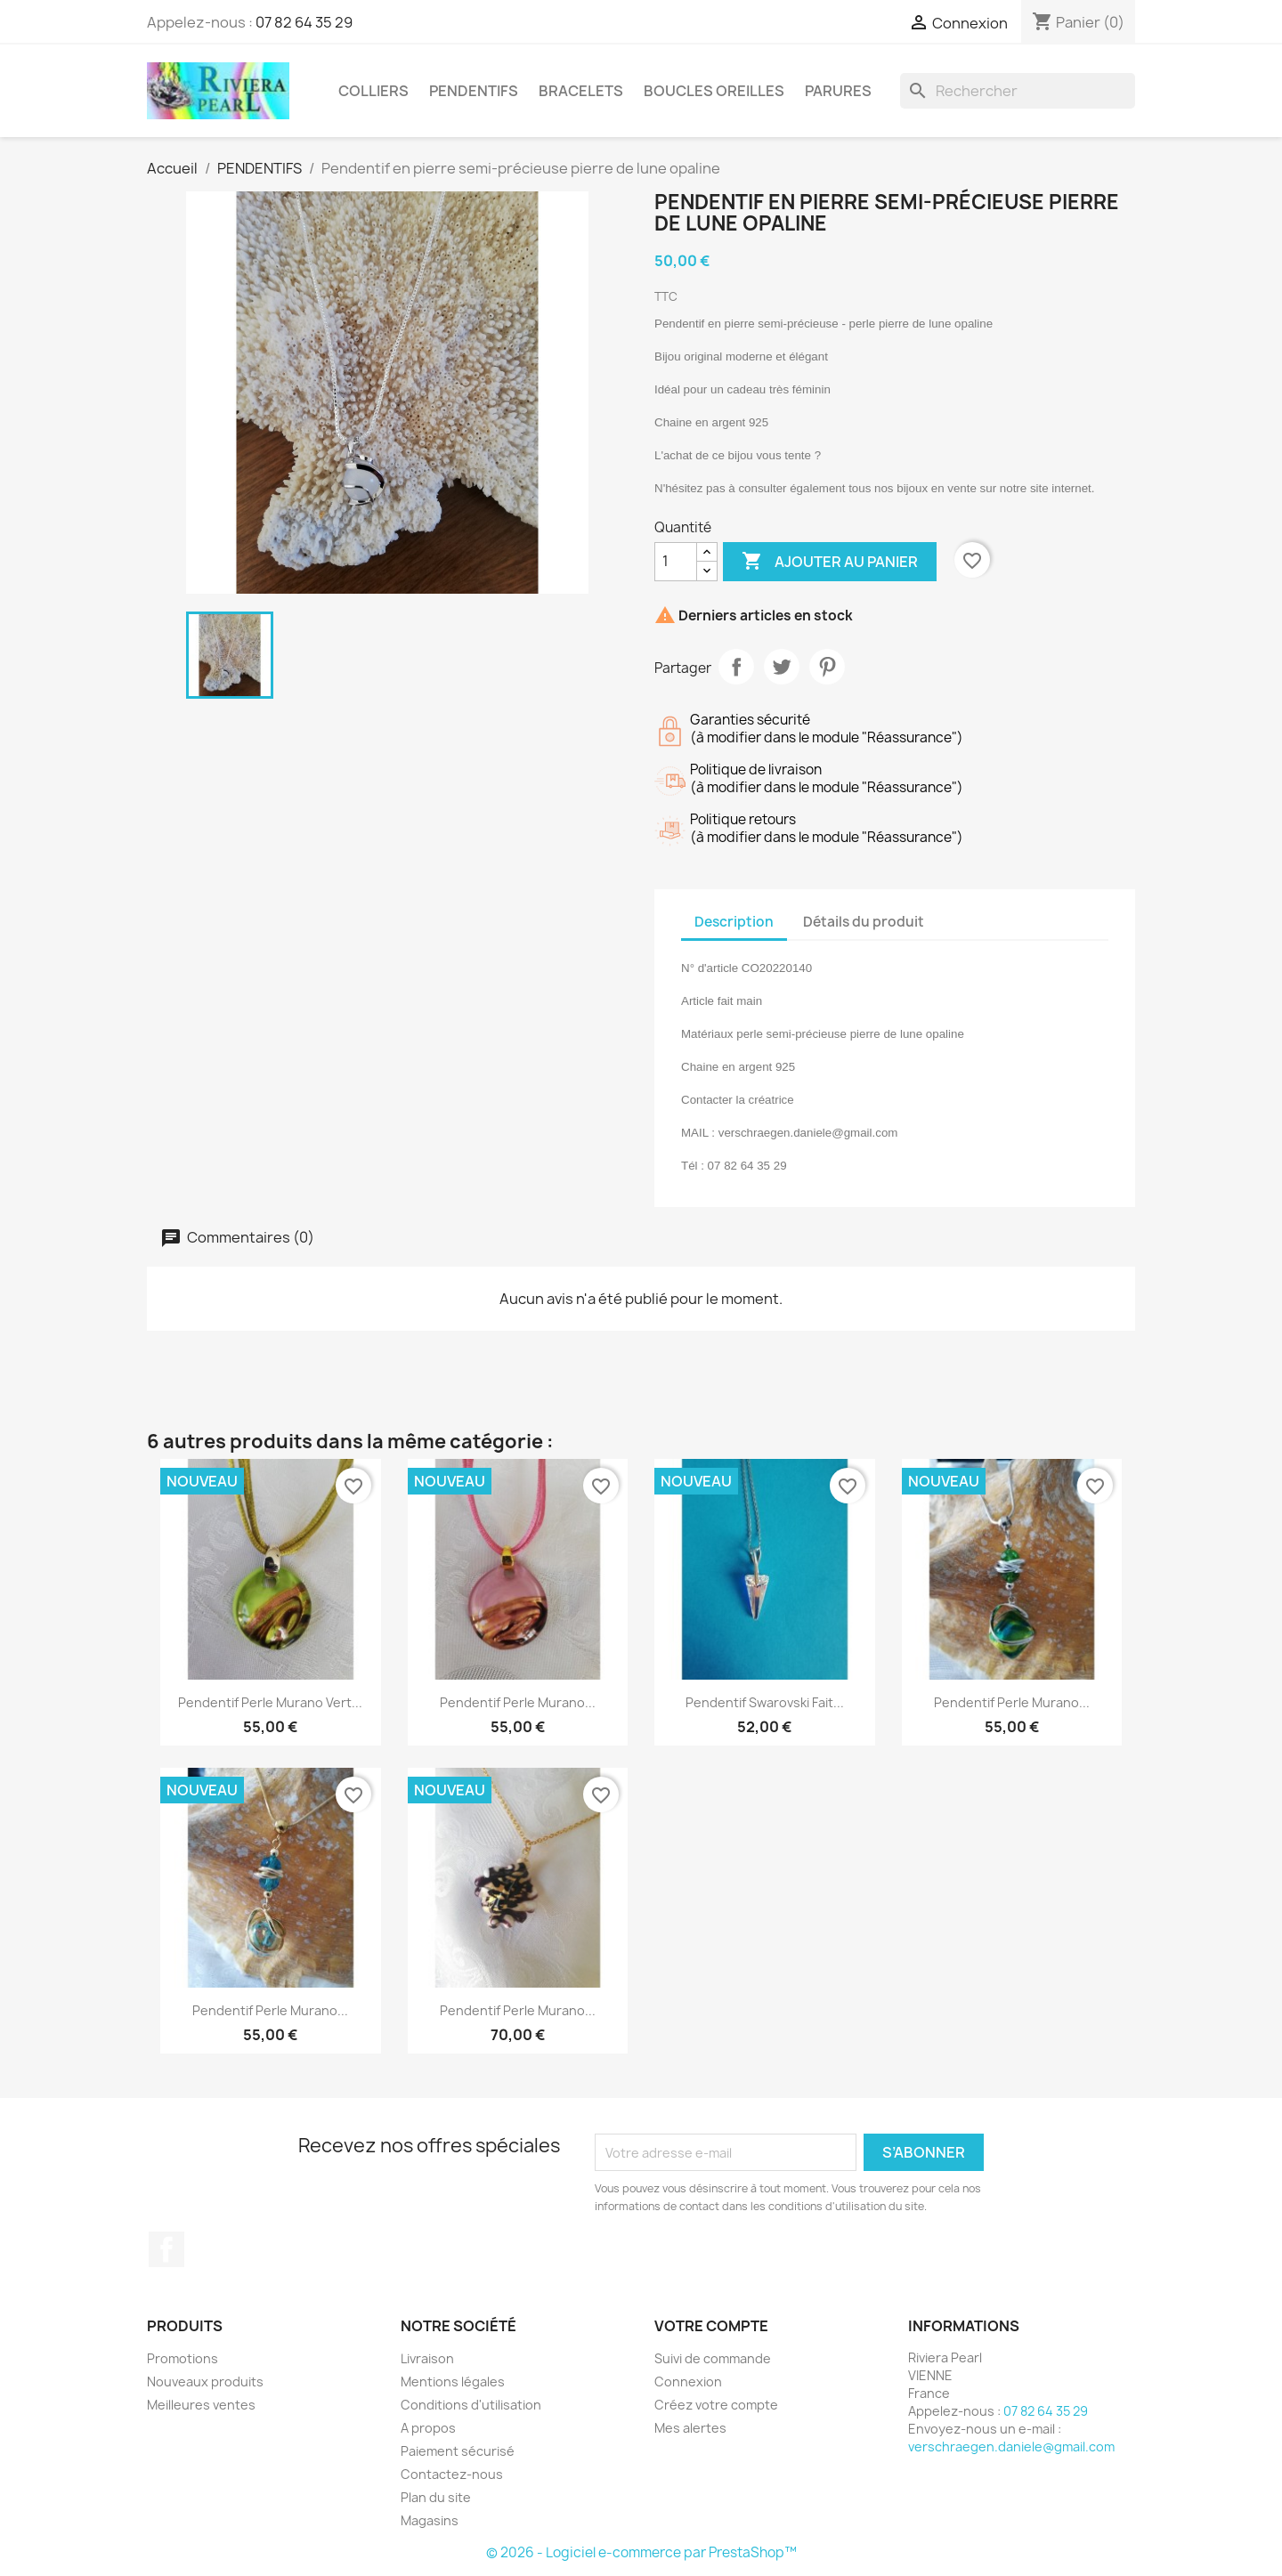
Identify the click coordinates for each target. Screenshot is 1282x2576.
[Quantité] (675, 561)
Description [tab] (734, 921)
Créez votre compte (716, 2404)
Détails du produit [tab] (863, 921)
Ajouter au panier (830, 561)
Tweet (781, 667)
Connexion (688, 2381)
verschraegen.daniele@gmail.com (1011, 2446)
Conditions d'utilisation (471, 2404)
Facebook (166, 2249)
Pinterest (827, 667)
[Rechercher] (1017, 91)
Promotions (182, 2358)
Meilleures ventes (201, 2404)
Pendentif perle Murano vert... (270, 1702)
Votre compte (711, 2326)
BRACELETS (581, 91)
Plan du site (436, 2497)
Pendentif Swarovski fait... (765, 1702)
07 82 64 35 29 (304, 22)
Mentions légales (453, 2381)
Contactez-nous (452, 2474)
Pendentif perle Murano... (518, 1702)
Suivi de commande (712, 2358)
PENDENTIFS (473, 91)
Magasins (429, 2520)
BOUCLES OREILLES (714, 91)
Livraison (427, 2358)
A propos (428, 2427)
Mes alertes (690, 2427)
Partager (736, 667)
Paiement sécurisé (458, 2450)
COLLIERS (373, 91)
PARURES (838, 91)
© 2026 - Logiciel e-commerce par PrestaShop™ (641, 2552)
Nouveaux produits (205, 2381)
